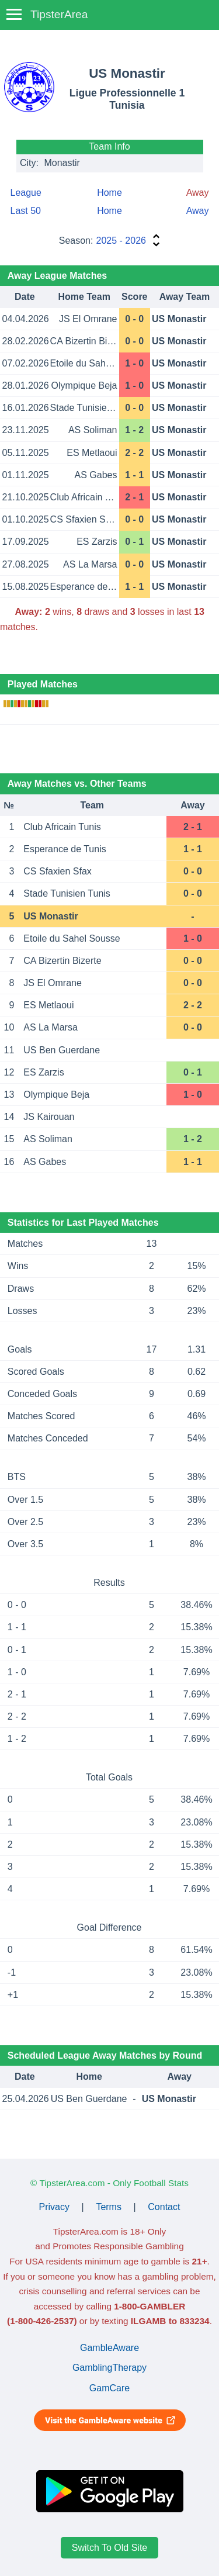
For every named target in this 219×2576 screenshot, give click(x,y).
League (26, 193)
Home (109, 193)
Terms (108, 2207)
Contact (164, 2207)
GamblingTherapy (109, 2368)
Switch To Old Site (110, 2548)
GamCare (109, 2388)
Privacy (54, 2207)
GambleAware (109, 2348)
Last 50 (26, 211)
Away (197, 211)
